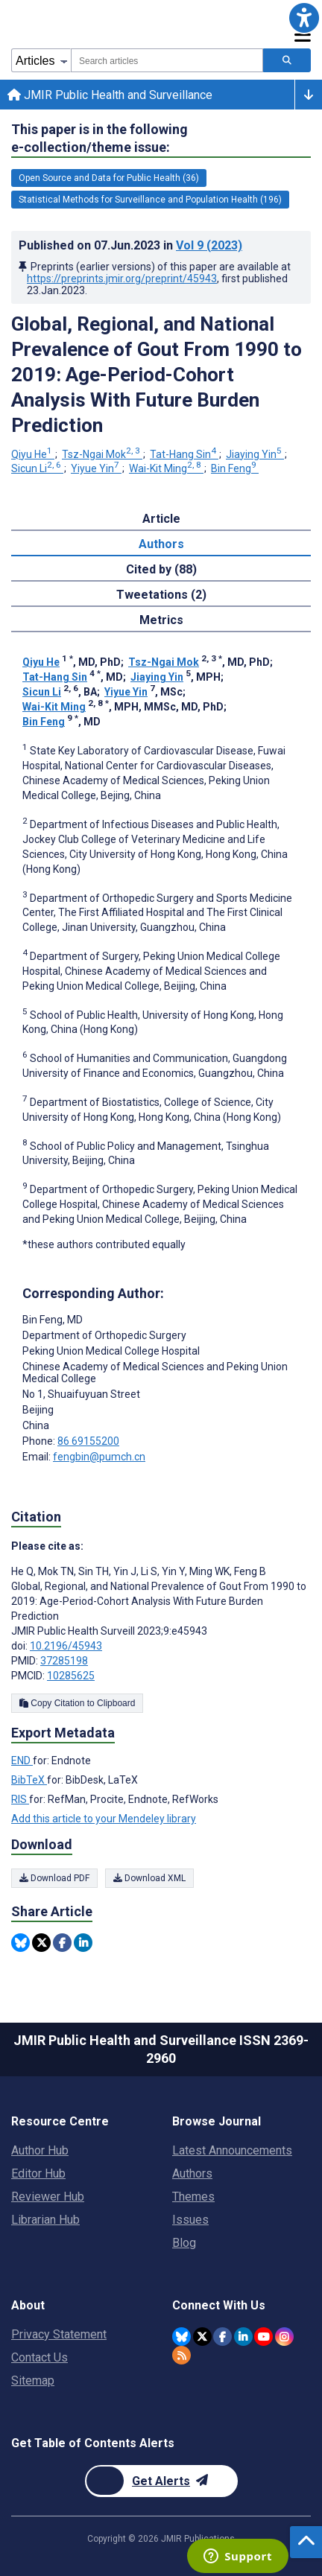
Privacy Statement (59, 2334)
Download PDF (54, 1878)
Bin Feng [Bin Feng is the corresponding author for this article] (52, 1320)
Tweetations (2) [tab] (161, 595)
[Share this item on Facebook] (62, 1942)
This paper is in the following (99, 138)
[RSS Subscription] (181, 2355)
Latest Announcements (232, 2150)
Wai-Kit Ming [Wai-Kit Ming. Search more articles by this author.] (166, 468)
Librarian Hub (45, 2220)
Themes (193, 2196)
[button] (304, 17)
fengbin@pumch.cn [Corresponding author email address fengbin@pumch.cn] (99, 1457)
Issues (190, 2220)
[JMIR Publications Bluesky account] (181, 2336)
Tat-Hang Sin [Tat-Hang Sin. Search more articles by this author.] (184, 454)
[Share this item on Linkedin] (83, 1942)
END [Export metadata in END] (22, 1760)
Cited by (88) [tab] (161, 569)
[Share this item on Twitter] (41, 1942)
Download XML (149, 1878)
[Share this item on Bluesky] (20, 1942)
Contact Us (39, 2357)
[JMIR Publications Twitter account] (202, 2336)
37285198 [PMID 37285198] (64, 1661)
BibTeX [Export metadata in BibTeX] (29, 1780)
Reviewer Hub (47, 2196)
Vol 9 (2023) (209, 245)
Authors (192, 2173)
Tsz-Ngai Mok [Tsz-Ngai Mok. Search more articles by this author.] (102, 454)
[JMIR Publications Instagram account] (284, 2336)
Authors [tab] (161, 544)
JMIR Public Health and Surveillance (109, 95)
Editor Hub (38, 2173)
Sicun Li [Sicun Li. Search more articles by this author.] (37, 468)
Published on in (130, 245)
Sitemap (32, 2380)
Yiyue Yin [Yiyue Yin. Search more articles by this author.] (96, 468)
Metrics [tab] (161, 620)
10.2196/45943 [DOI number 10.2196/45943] (66, 1646)
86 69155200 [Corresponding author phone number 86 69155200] (88, 1441)
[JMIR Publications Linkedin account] (243, 2336)
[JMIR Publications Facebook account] (222, 2336)
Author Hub (40, 2150)
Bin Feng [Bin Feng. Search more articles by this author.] (235, 468)
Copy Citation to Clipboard (77, 1703)
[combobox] (167, 60)
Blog (184, 2243)
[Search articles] (287, 60)
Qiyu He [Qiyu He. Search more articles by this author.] (32, 454)
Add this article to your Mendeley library (103, 1819)
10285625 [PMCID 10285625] (71, 1676)
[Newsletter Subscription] (161, 2481)
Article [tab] (161, 519)
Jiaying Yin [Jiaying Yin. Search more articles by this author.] (255, 454)
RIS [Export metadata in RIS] (20, 1799)
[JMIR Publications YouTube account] (263, 2336)
